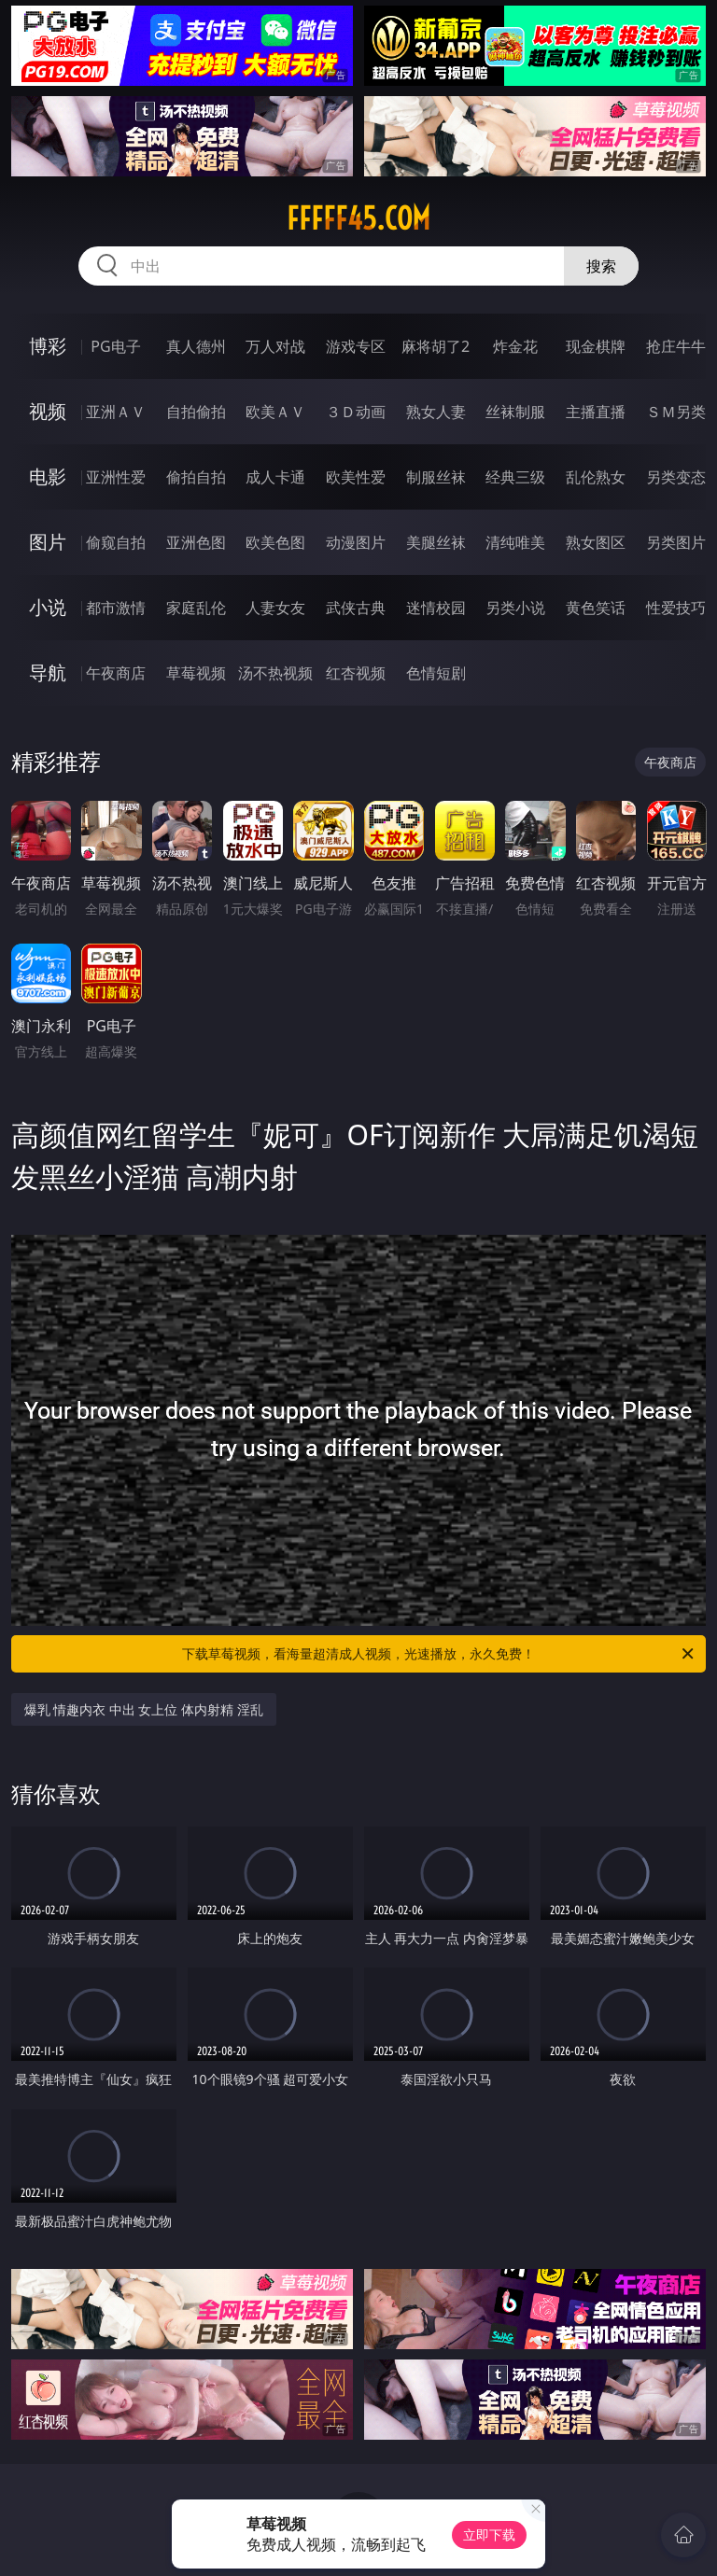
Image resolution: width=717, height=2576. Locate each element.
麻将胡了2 (435, 346)
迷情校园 (436, 607)
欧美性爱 (356, 477)
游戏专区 (356, 346)
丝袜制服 (515, 411)
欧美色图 (275, 542)
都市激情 (116, 607)
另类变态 (676, 477)
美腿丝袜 (436, 542)
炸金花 (515, 346)
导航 (47, 672)
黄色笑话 (596, 607)
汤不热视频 (275, 673)
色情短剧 (436, 673)
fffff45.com (358, 218)
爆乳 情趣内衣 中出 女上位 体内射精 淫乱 (143, 1709)
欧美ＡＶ (275, 411)
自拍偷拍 (196, 411)
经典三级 (515, 477)
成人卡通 (275, 477)
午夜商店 (116, 673)
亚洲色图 (196, 542)
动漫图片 (356, 542)
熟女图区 (596, 542)
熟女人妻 (436, 411)
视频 (47, 411)
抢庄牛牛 (676, 346)
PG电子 (115, 346)
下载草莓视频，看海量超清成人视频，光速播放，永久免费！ (439, 1654)
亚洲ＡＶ (116, 411)
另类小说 (515, 607)
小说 (47, 607)
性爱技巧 (676, 607)
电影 (47, 476)
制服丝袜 (436, 477)
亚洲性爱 (116, 477)
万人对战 (275, 346)
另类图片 (676, 542)
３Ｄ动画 (356, 411)
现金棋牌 (596, 346)
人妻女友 (275, 607)
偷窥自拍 (116, 542)
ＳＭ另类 (676, 411)
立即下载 (489, 2534)
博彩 (47, 345)
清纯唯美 (515, 542)
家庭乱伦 (196, 607)
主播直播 (596, 411)
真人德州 (196, 346)
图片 (47, 541)
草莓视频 (196, 673)
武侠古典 (356, 607)
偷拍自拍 (196, 477)
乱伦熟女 (596, 477)
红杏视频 (356, 673)
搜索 (601, 266)
